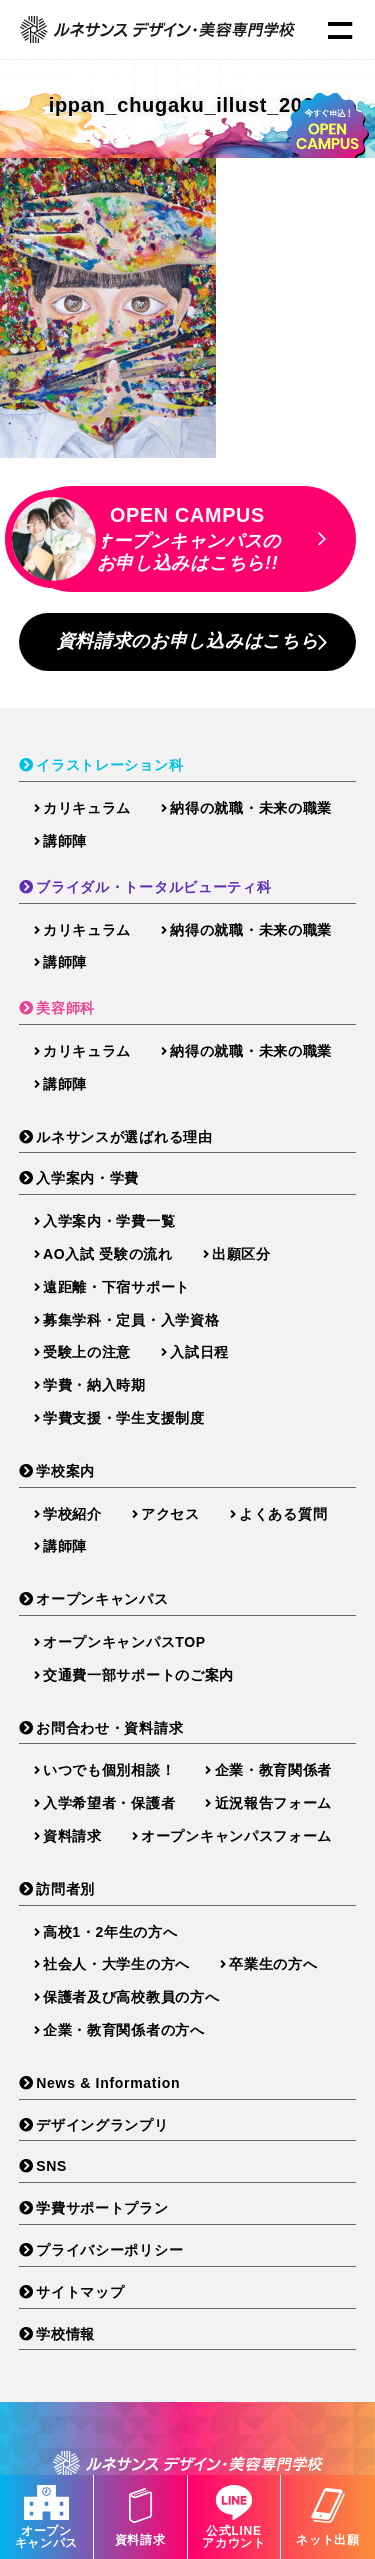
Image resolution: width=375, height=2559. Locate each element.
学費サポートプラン (102, 2208)
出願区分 (241, 1254)
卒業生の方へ (273, 1964)
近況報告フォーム (274, 1803)
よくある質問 (283, 1514)
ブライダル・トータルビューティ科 (153, 887)
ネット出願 (328, 2517)
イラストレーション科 (109, 765)
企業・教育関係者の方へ (124, 2030)
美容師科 (65, 1008)
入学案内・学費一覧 (109, 1221)
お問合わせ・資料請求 (109, 1728)
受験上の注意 (87, 1352)
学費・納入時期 (94, 1385)
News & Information (108, 2083)
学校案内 (65, 1471)
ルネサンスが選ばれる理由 (124, 1137)
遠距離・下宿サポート (116, 1287)
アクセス (170, 1514)
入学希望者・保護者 (109, 1803)
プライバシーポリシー (109, 2250)
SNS (51, 2166)
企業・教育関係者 (274, 1770)
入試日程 (199, 1352)
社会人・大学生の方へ (116, 1964)
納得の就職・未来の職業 (251, 808)
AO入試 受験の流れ (108, 1254)
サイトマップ (80, 2292)
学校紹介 (72, 1514)
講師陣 (65, 841)
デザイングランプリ (102, 2125)
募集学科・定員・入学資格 (131, 1320)
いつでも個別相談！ (109, 1770)
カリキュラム (87, 808)
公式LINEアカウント (234, 2517)
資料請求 (140, 2517)
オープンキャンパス (46, 2517)
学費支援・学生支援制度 (124, 1418)
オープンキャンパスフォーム (236, 1836)
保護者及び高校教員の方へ (131, 1997)
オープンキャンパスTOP (124, 1642)
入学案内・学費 (87, 1178)
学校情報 (65, 2334)
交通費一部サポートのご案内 (138, 1675)
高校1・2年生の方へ (110, 1932)
